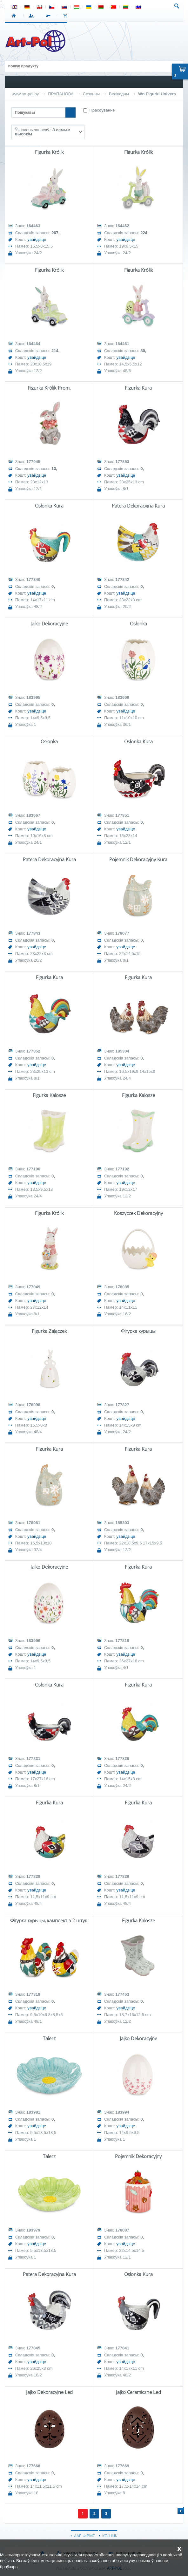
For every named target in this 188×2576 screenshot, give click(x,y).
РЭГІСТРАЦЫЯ (49, 15)
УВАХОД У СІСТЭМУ (32, 15)
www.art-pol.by (25, 94)
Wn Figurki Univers (157, 94)
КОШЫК (66, 15)
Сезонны (91, 94)
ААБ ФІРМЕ (84, 2536)
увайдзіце (36, 239)
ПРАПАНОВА (60, 94)
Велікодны (119, 94)
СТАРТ (15, 15)
